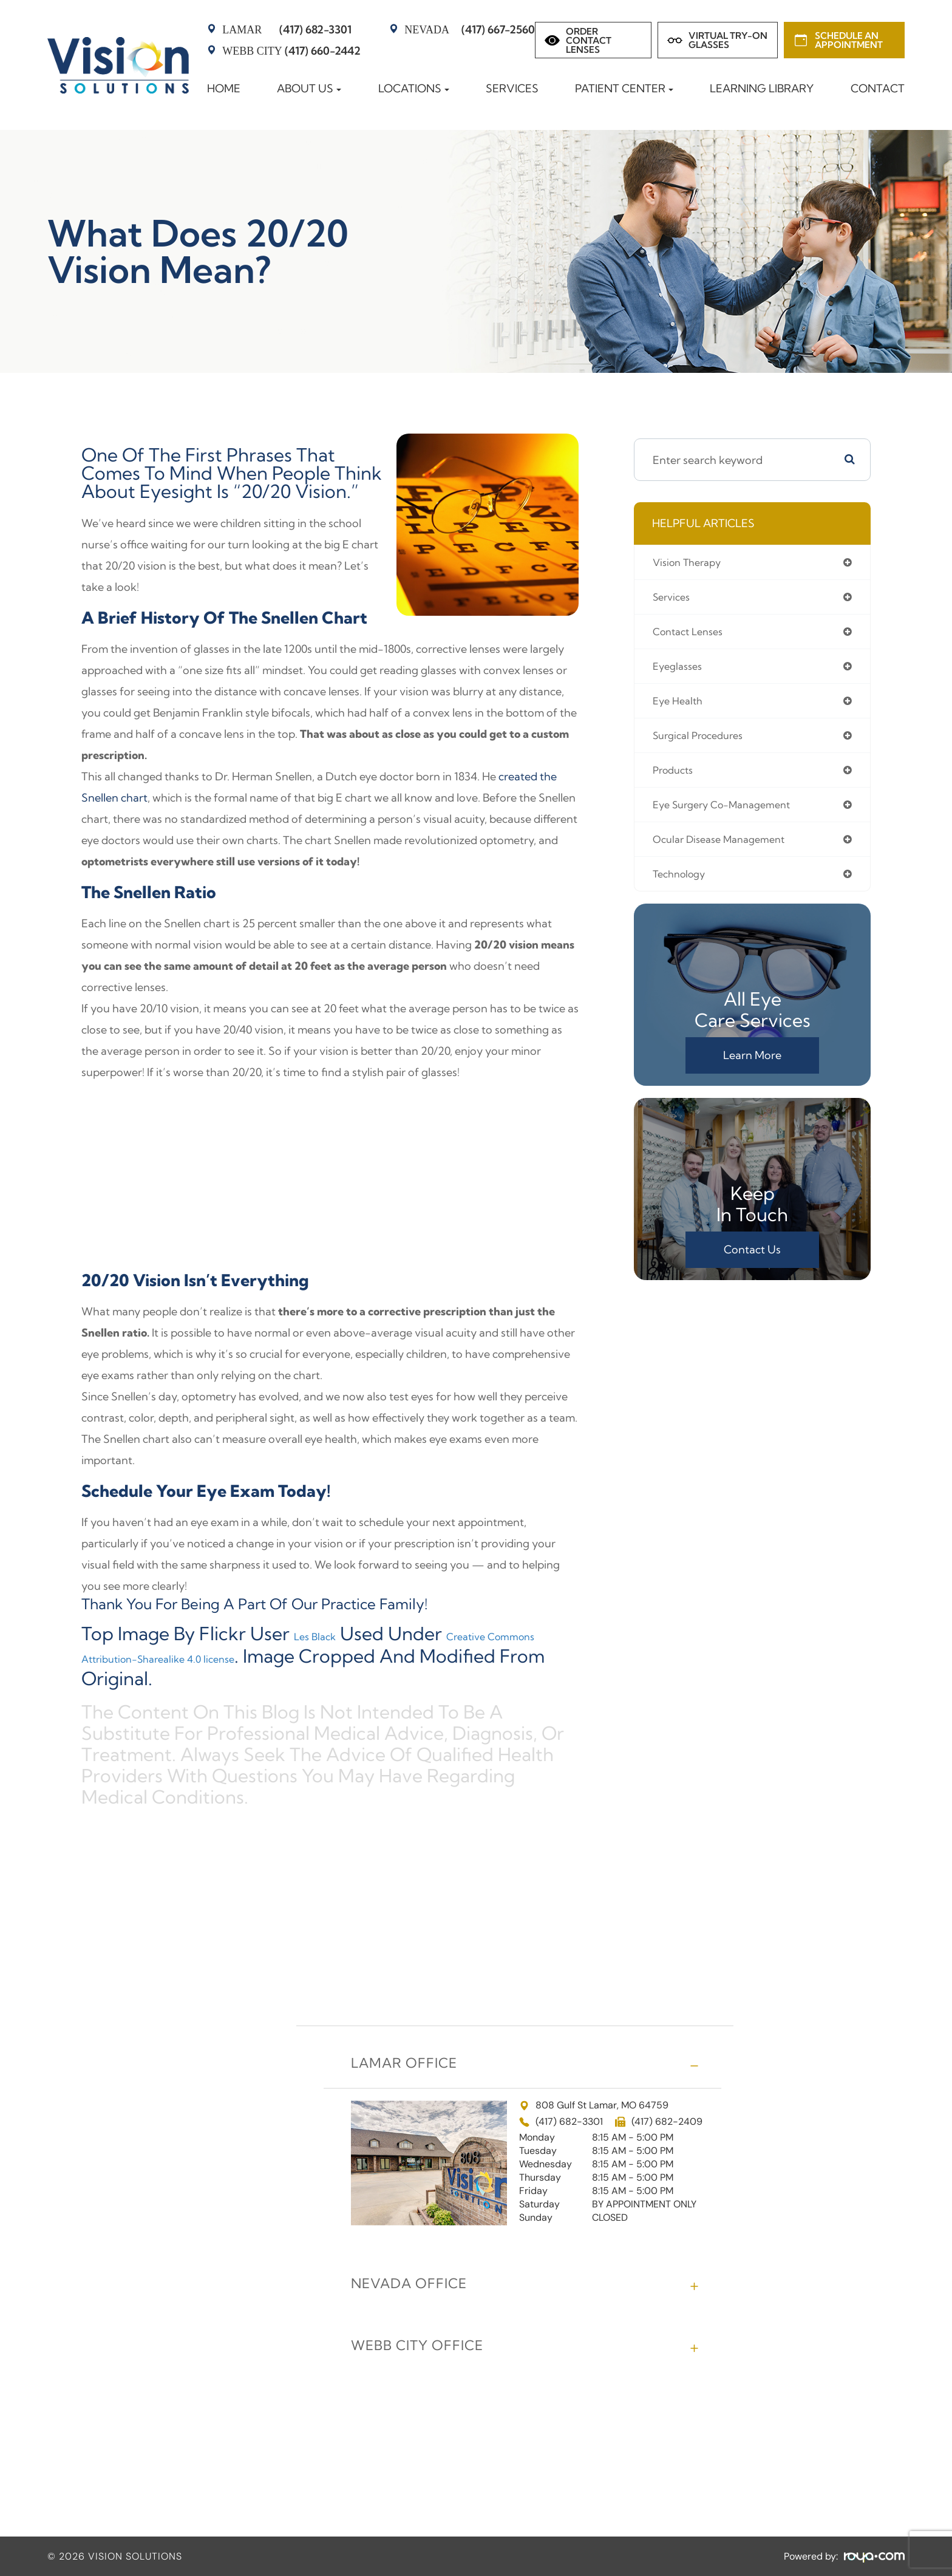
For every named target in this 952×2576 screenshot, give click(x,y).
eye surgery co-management (729, 813)
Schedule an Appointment (849, 40)
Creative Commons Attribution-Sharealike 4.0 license (318, 1644)
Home (223, 88)
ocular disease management (725, 849)
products (675, 778)
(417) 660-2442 (291, 51)
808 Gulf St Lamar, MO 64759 (593, 2103)
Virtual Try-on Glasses (727, 40)
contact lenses (692, 634)
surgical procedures (703, 742)
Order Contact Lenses (588, 40)
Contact (878, 88)
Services (512, 88)
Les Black (333, 1633)
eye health (680, 706)
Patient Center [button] (624, 88)
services (674, 598)
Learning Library (762, 88)
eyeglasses (680, 670)
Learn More (752, 1067)
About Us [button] (309, 88)
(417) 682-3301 (287, 29)
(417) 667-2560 (469, 29)
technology (682, 885)
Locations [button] (413, 88)
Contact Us (752, 1262)
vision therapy (691, 563)
